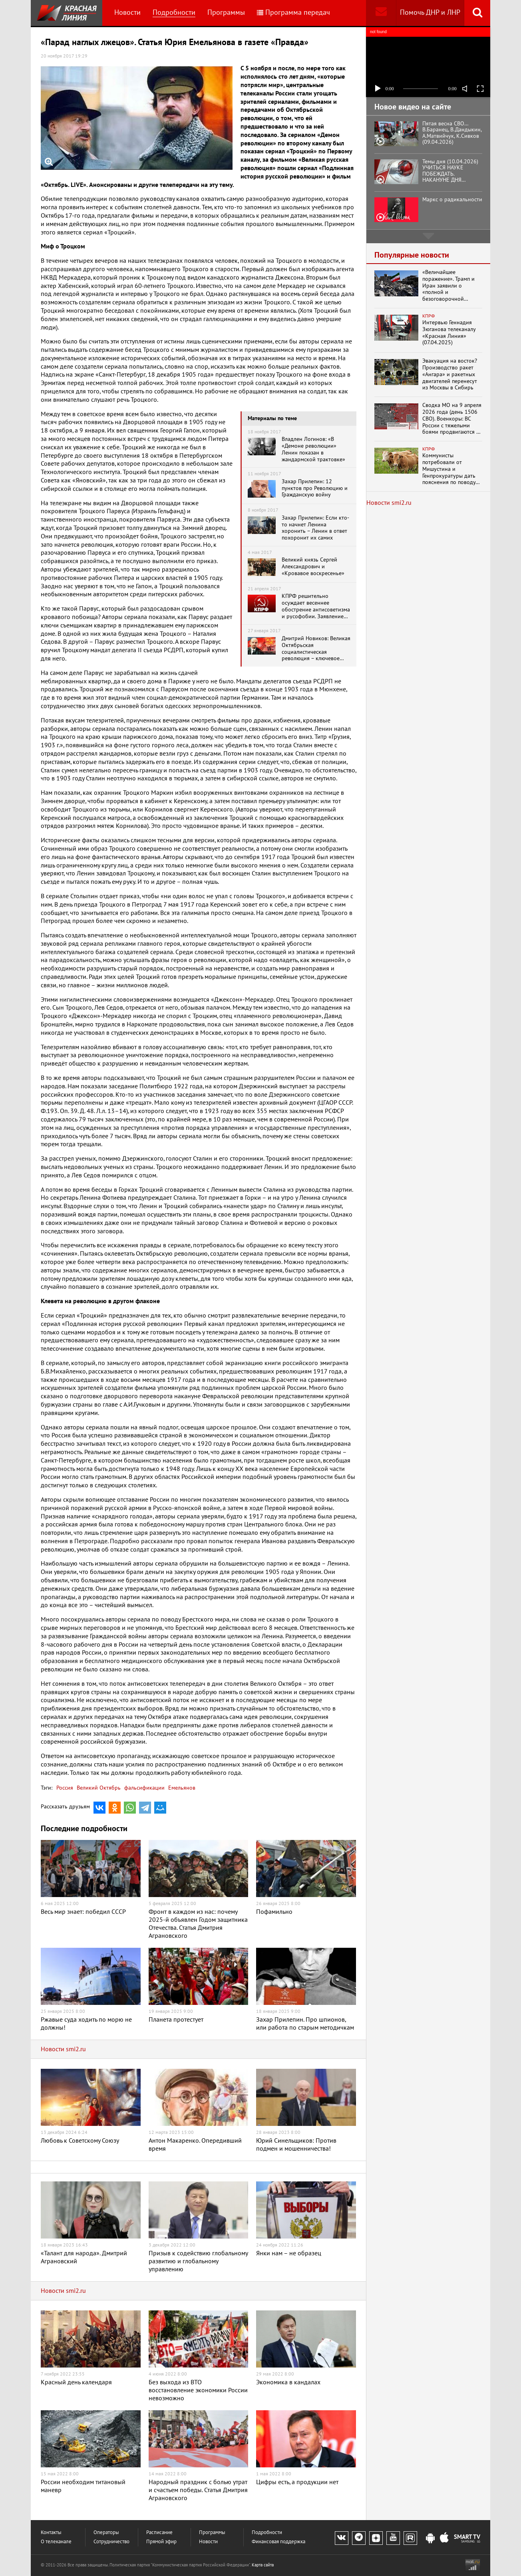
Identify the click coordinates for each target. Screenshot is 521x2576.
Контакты (51, 2532)
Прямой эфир (161, 2541)
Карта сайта (263, 2565)
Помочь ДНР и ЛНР (430, 12)
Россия (64, 1787)
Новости (127, 12)
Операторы (106, 2532)
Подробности (174, 12)
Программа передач (293, 12)
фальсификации (144, 1787)
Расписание (159, 2532)
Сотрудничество (111, 2541)
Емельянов (181, 1787)
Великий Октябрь (98, 1787)
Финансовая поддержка (278, 2541)
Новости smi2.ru (63, 2049)
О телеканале (56, 2541)
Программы (226, 12)
